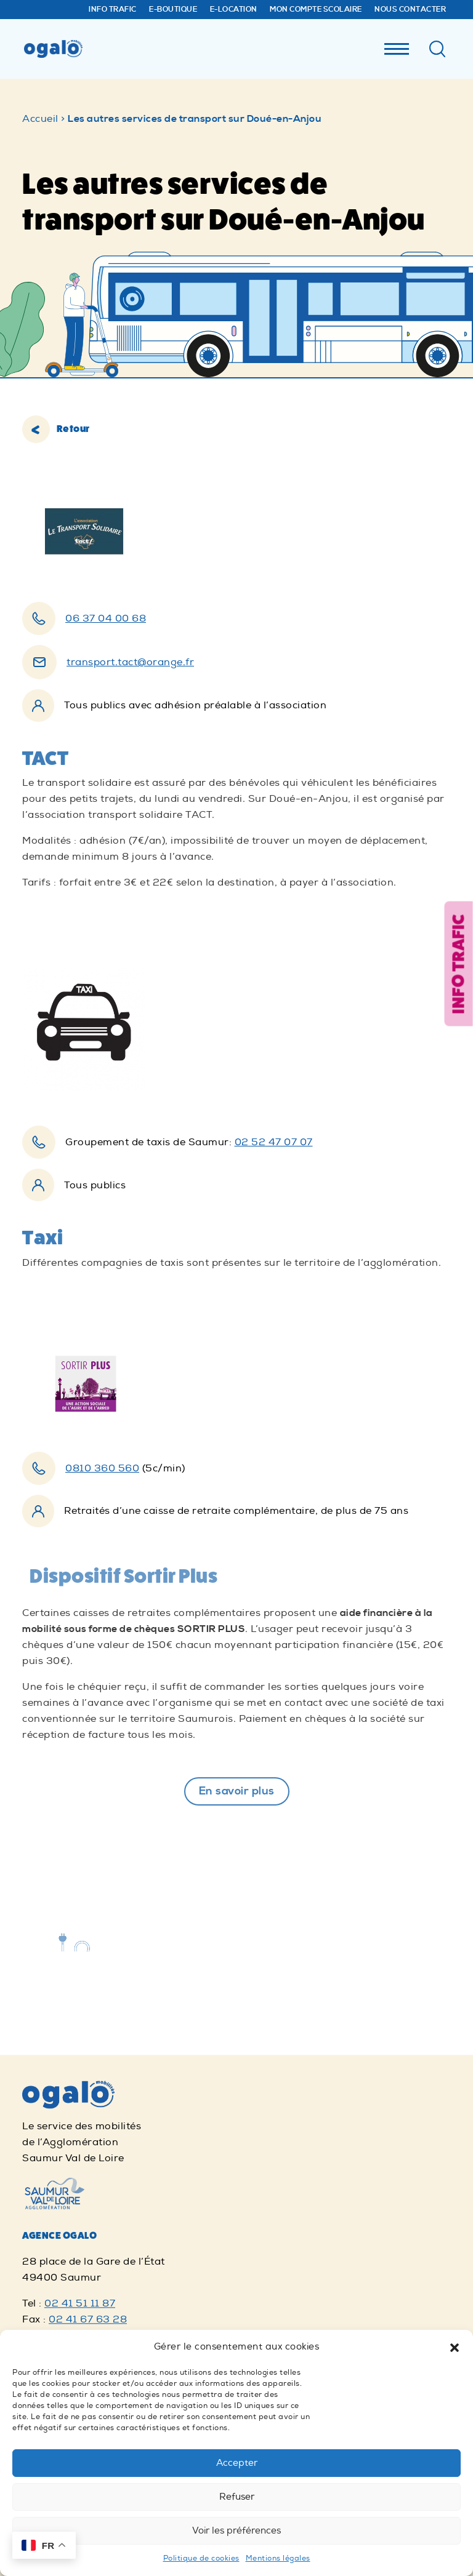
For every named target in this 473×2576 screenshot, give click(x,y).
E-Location (233, 9)
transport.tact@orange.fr (130, 662)
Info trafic (113, 9)
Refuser (236, 2497)
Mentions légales (278, 2558)
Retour (56, 428)
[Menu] (397, 45)
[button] (454, 2347)
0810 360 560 (102, 1468)
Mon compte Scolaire (316, 9)
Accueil (40, 119)
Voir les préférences (236, 2531)
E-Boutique (173, 9)
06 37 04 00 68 (105, 618)
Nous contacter (410, 9)
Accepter (236, 2463)
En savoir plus (237, 1791)
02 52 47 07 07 (274, 1142)
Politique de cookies (201, 2558)
